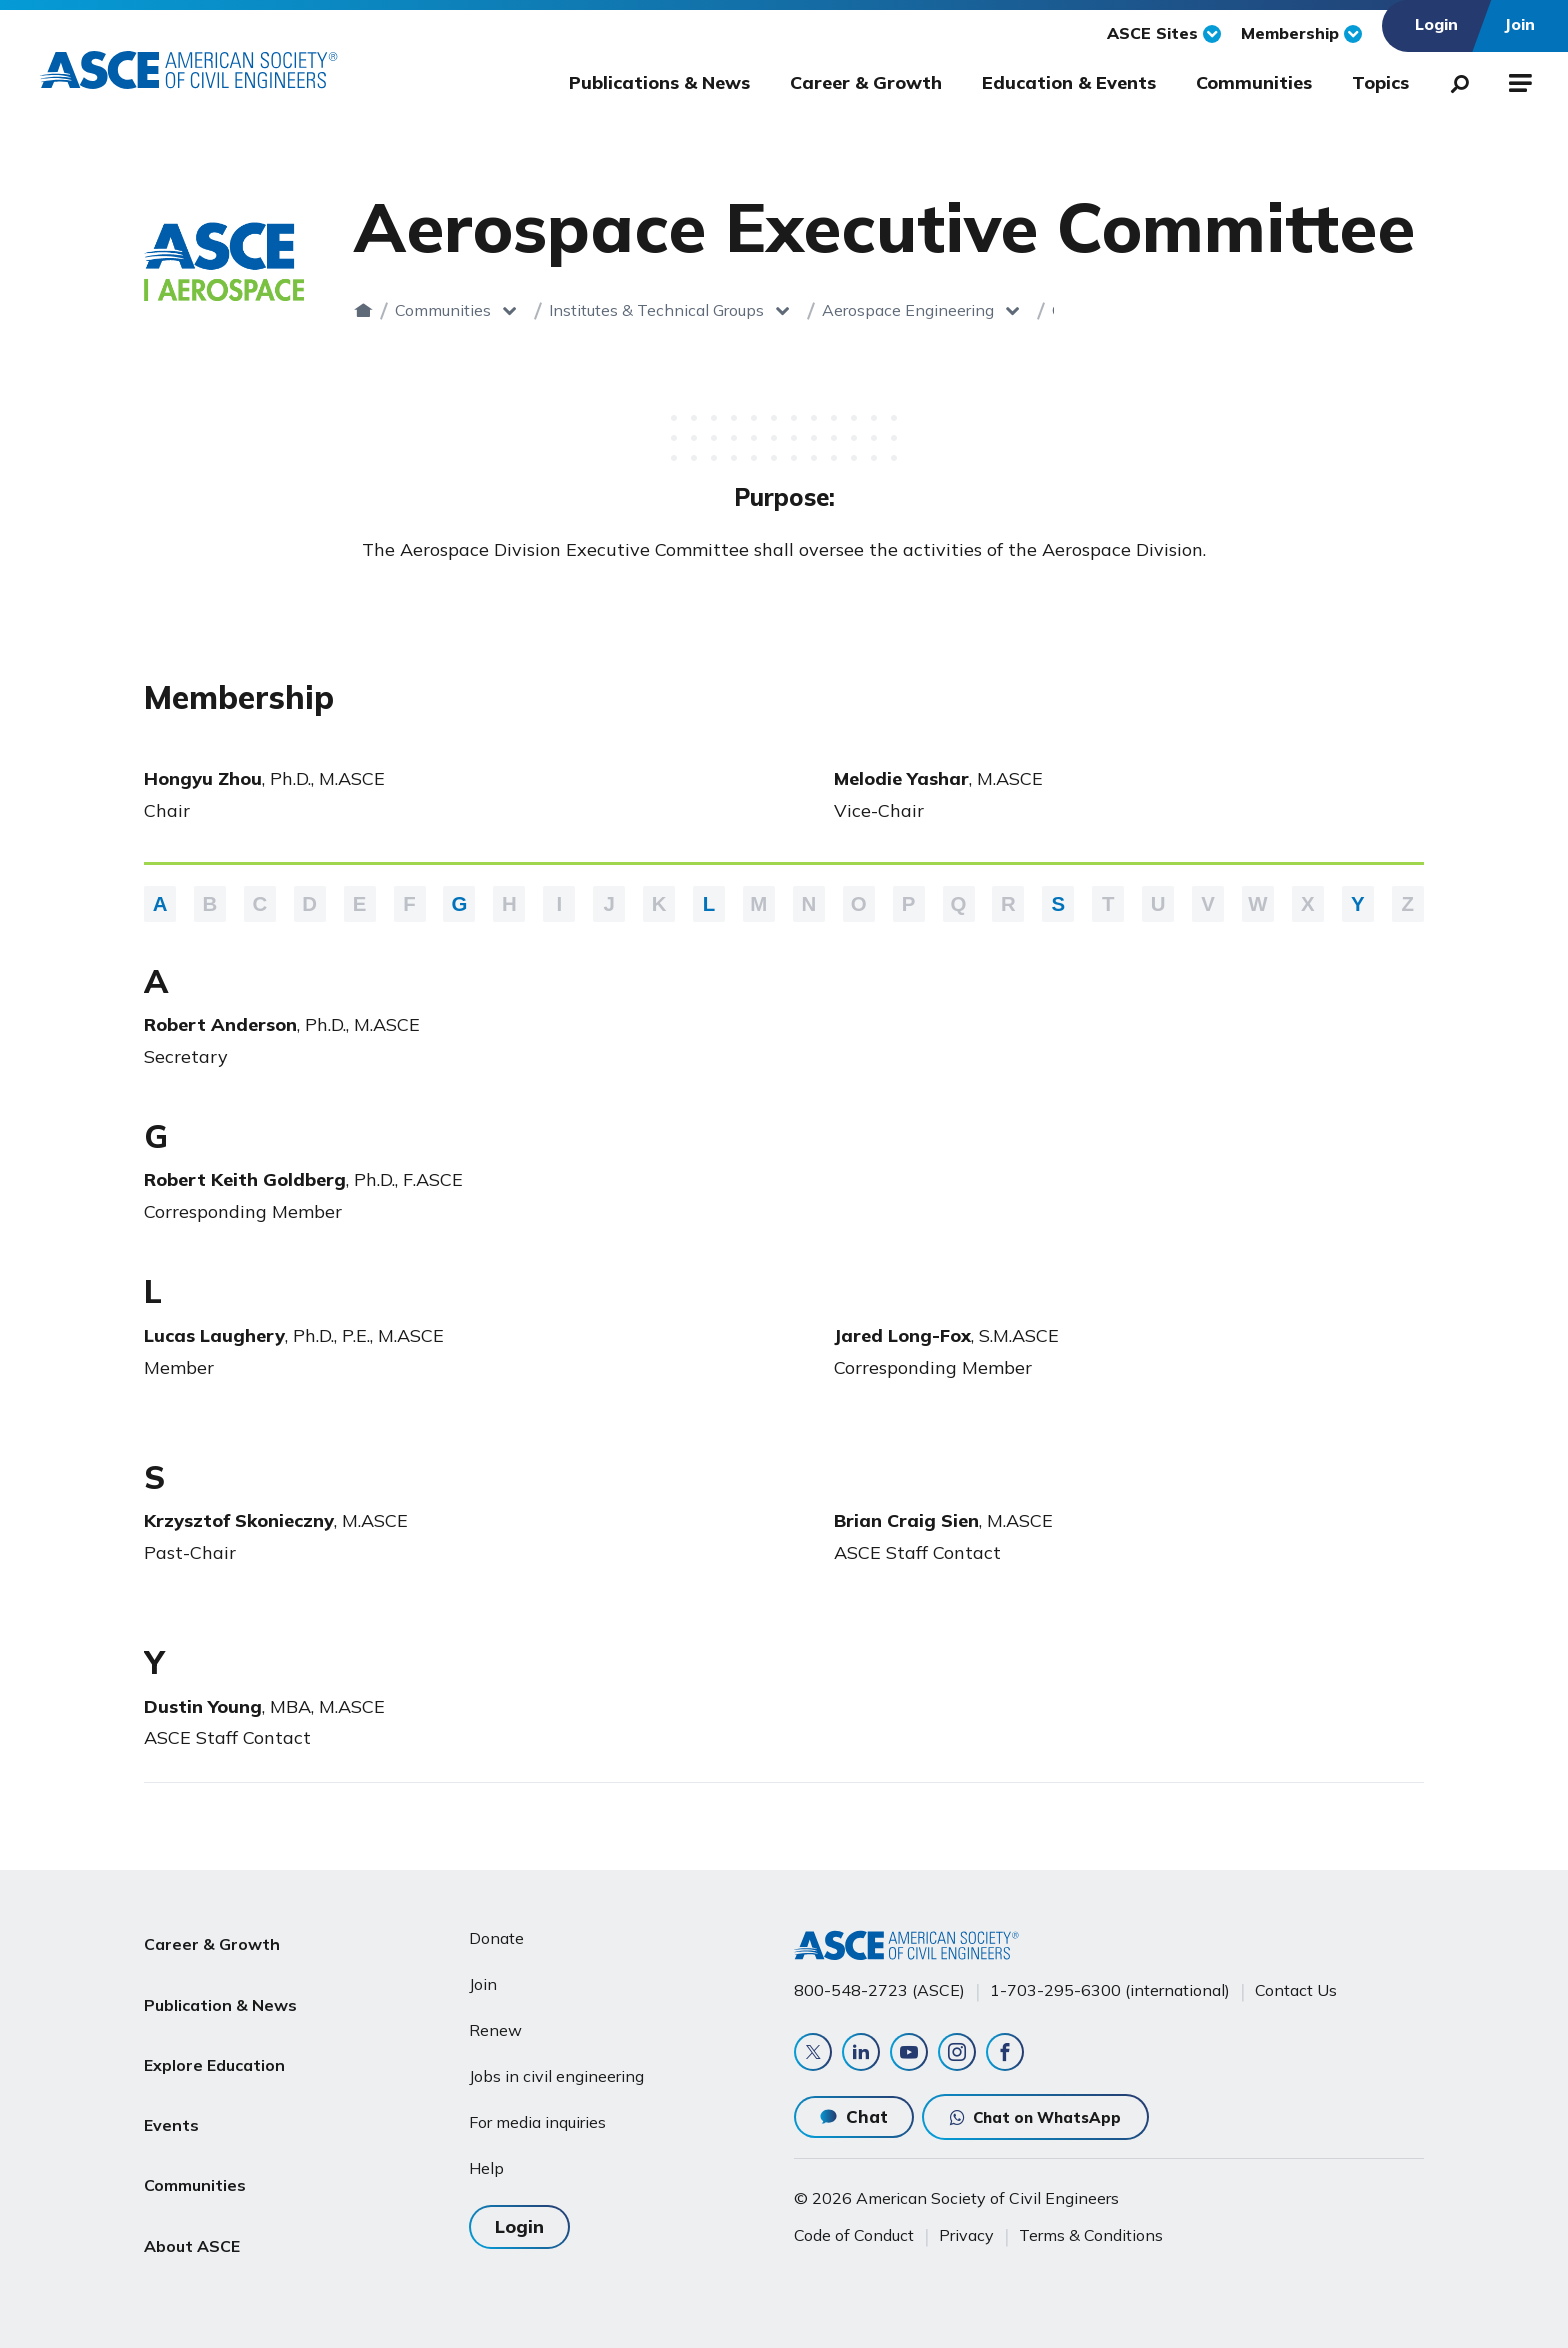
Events (171, 2074)
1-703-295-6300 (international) (1110, 1983)
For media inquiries (537, 2114)
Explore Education (214, 2026)
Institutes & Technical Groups (656, 310)
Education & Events (1069, 82)
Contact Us (1296, 1983)
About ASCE (192, 2170)
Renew (495, 2022)
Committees (1096, 310)
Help (486, 2160)
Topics (1380, 82)
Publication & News (220, 1978)
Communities (1254, 82)
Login (519, 2216)
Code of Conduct (854, 2235)
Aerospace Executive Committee (1319, 310)
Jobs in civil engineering (556, 2068)
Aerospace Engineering (908, 310)
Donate (496, 1931)
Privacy (966, 2235)
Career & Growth (866, 82)
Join (483, 1976)
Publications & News (659, 82)
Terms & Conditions (1091, 2235)
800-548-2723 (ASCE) (879, 1983)
